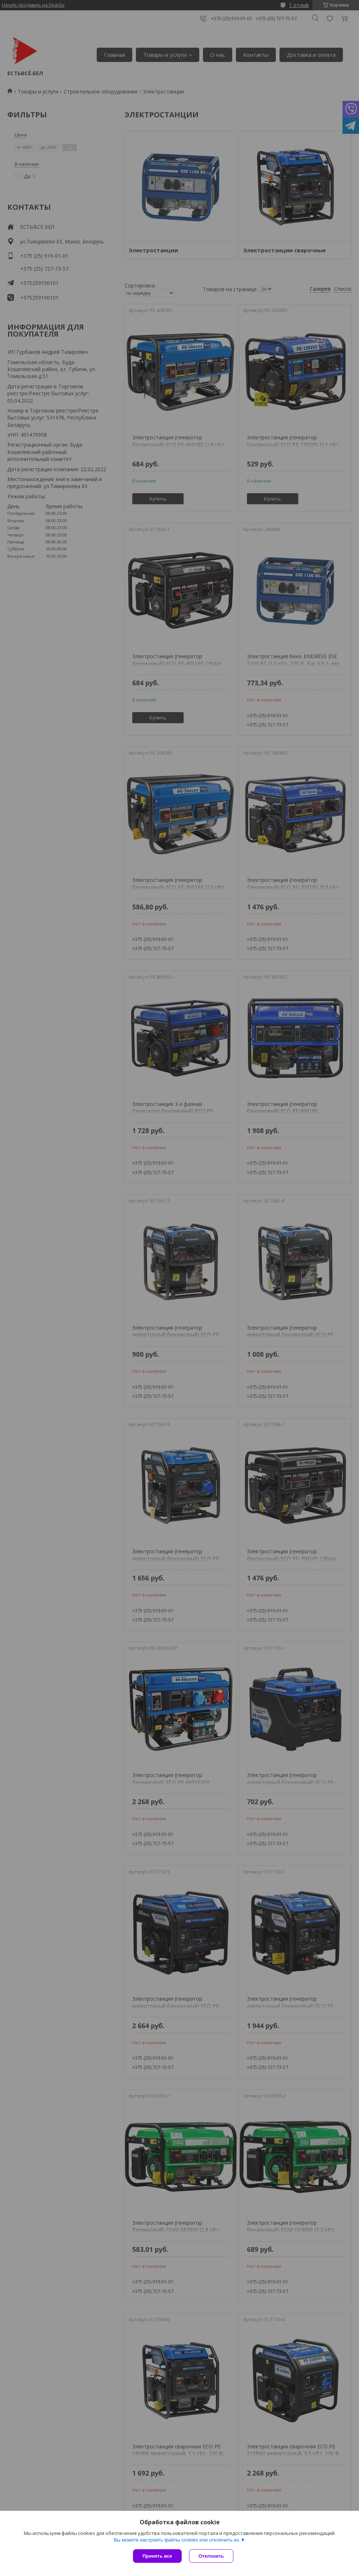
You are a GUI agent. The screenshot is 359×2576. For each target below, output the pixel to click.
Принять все (157, 2556)
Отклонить (211, 2556)
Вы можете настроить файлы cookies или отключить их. (177, 2540)
